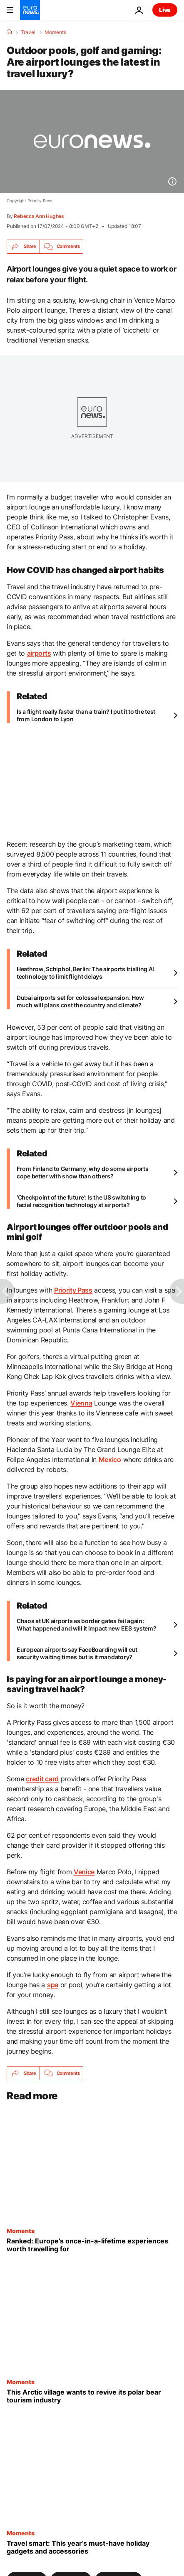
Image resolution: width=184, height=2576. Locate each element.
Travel (28, 32)
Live (165, 9)
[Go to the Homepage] (30, 10)
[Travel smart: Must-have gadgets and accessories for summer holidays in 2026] (92, 2547)
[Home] (9, 32)
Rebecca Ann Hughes (39, 216)
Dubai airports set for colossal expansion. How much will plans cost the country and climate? (80, 1001)
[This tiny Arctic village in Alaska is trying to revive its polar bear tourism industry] (92, 2396)
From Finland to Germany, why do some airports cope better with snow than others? (82, 1172)
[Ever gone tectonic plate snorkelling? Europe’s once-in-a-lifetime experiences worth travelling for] (92, 2245)
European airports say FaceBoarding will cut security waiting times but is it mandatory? (77, 1653)
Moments (55, 32)
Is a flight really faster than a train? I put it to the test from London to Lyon (86, 715)
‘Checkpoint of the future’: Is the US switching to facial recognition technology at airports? (81, 1201)
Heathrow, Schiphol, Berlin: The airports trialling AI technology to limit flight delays (85, 972)
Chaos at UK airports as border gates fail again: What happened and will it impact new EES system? (87, 1624)
